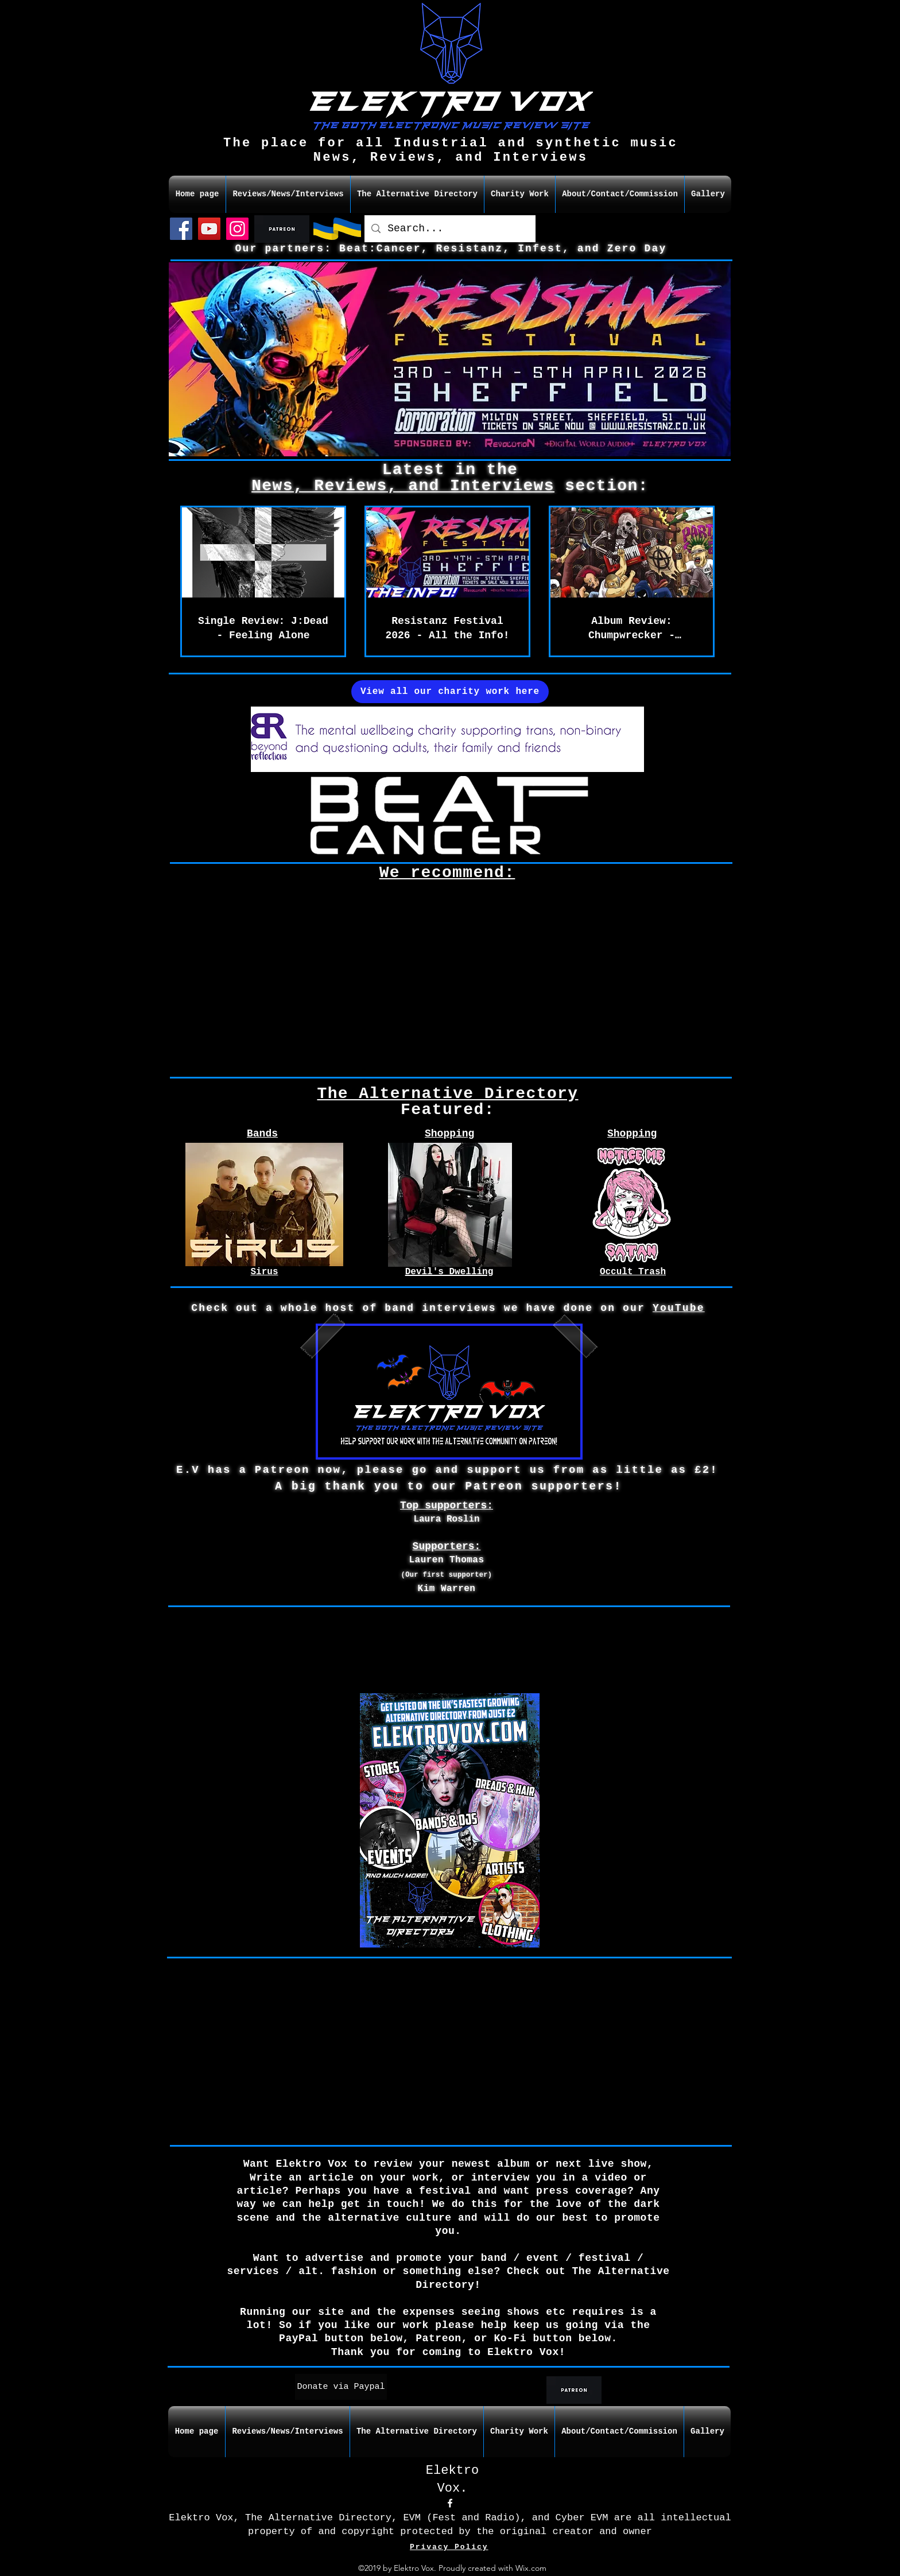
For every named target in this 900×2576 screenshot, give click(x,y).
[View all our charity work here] (450, 691)
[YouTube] (209, 229)
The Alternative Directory (447, 1094)
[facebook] (450, 2503)
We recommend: (447, 873)
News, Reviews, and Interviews (402, 486)
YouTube (679, 1308)
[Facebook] (181, 229)
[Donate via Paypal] (341, 2387)
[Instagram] (237, 229)
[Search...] (449, 229)
